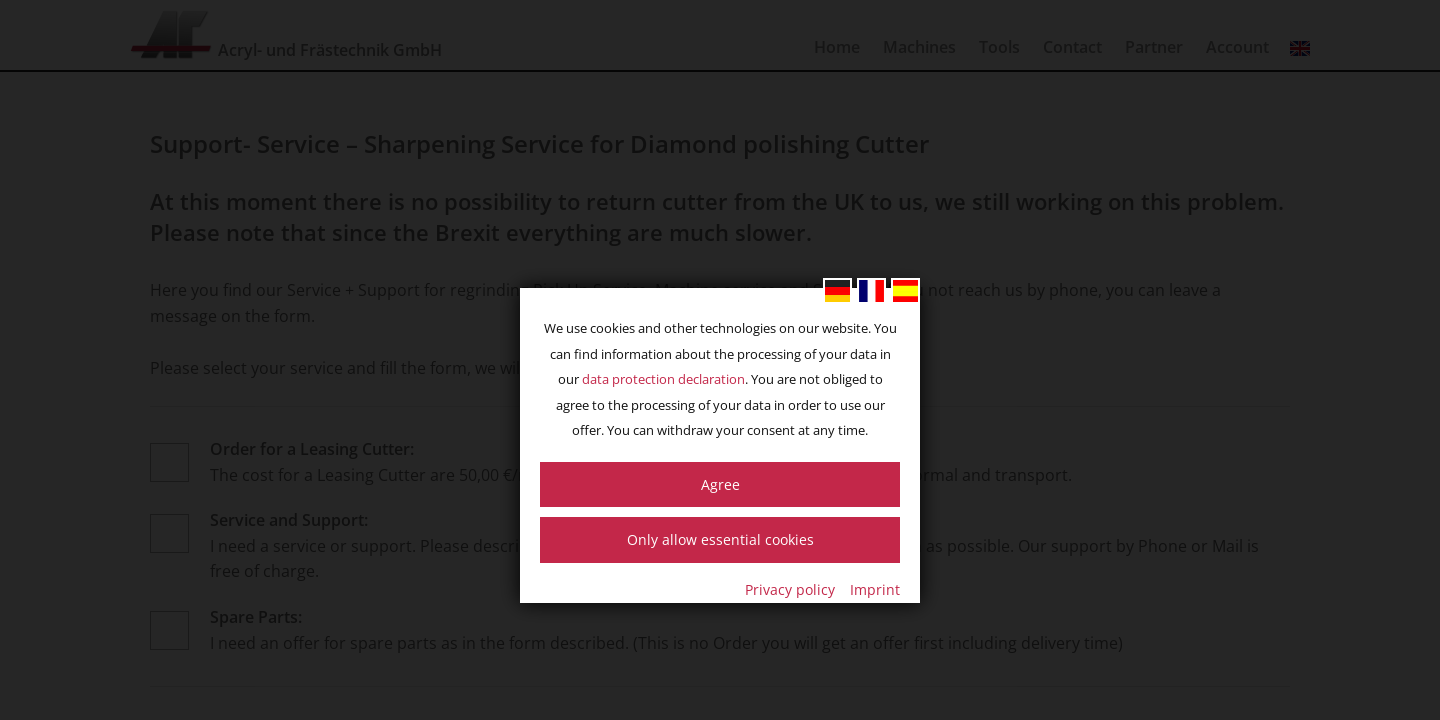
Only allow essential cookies (720, 539)
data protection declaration (663, 379)
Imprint (875, 589)
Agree (720, 484)
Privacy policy (790, 589)
